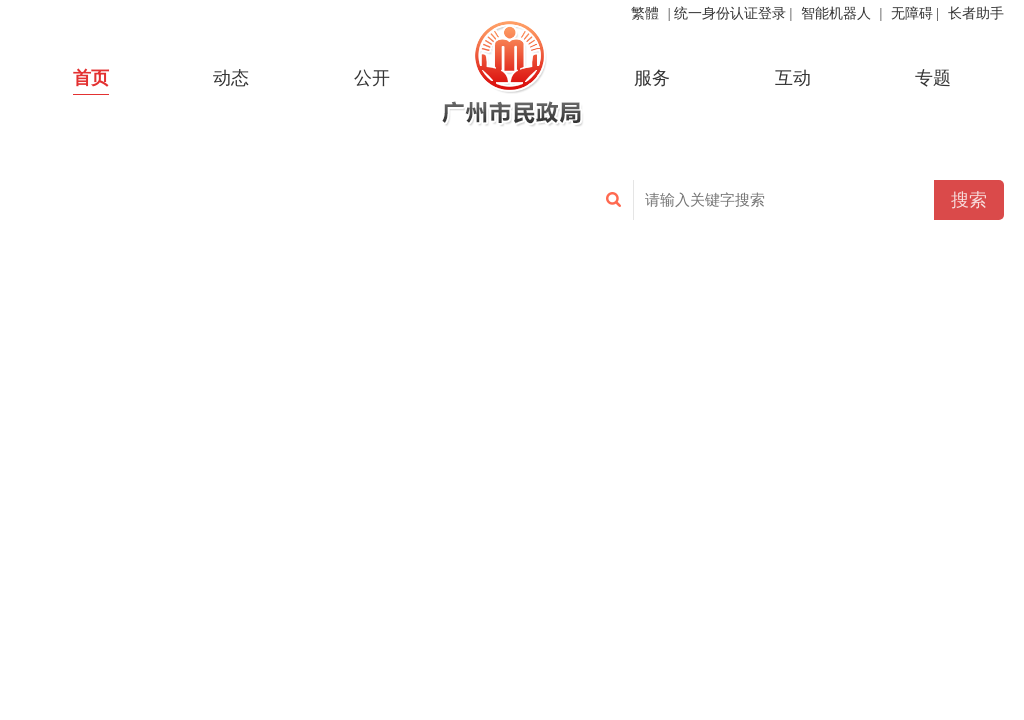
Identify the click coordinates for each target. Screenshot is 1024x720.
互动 (793, 78)
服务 (652, 78)
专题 (933, 78)
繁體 (645, 13)
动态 (231, 78)
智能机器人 (836, 13)
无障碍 (912, 13)
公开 (372, 78)
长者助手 (976, 13)
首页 (91, 78)
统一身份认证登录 (730, 13)
